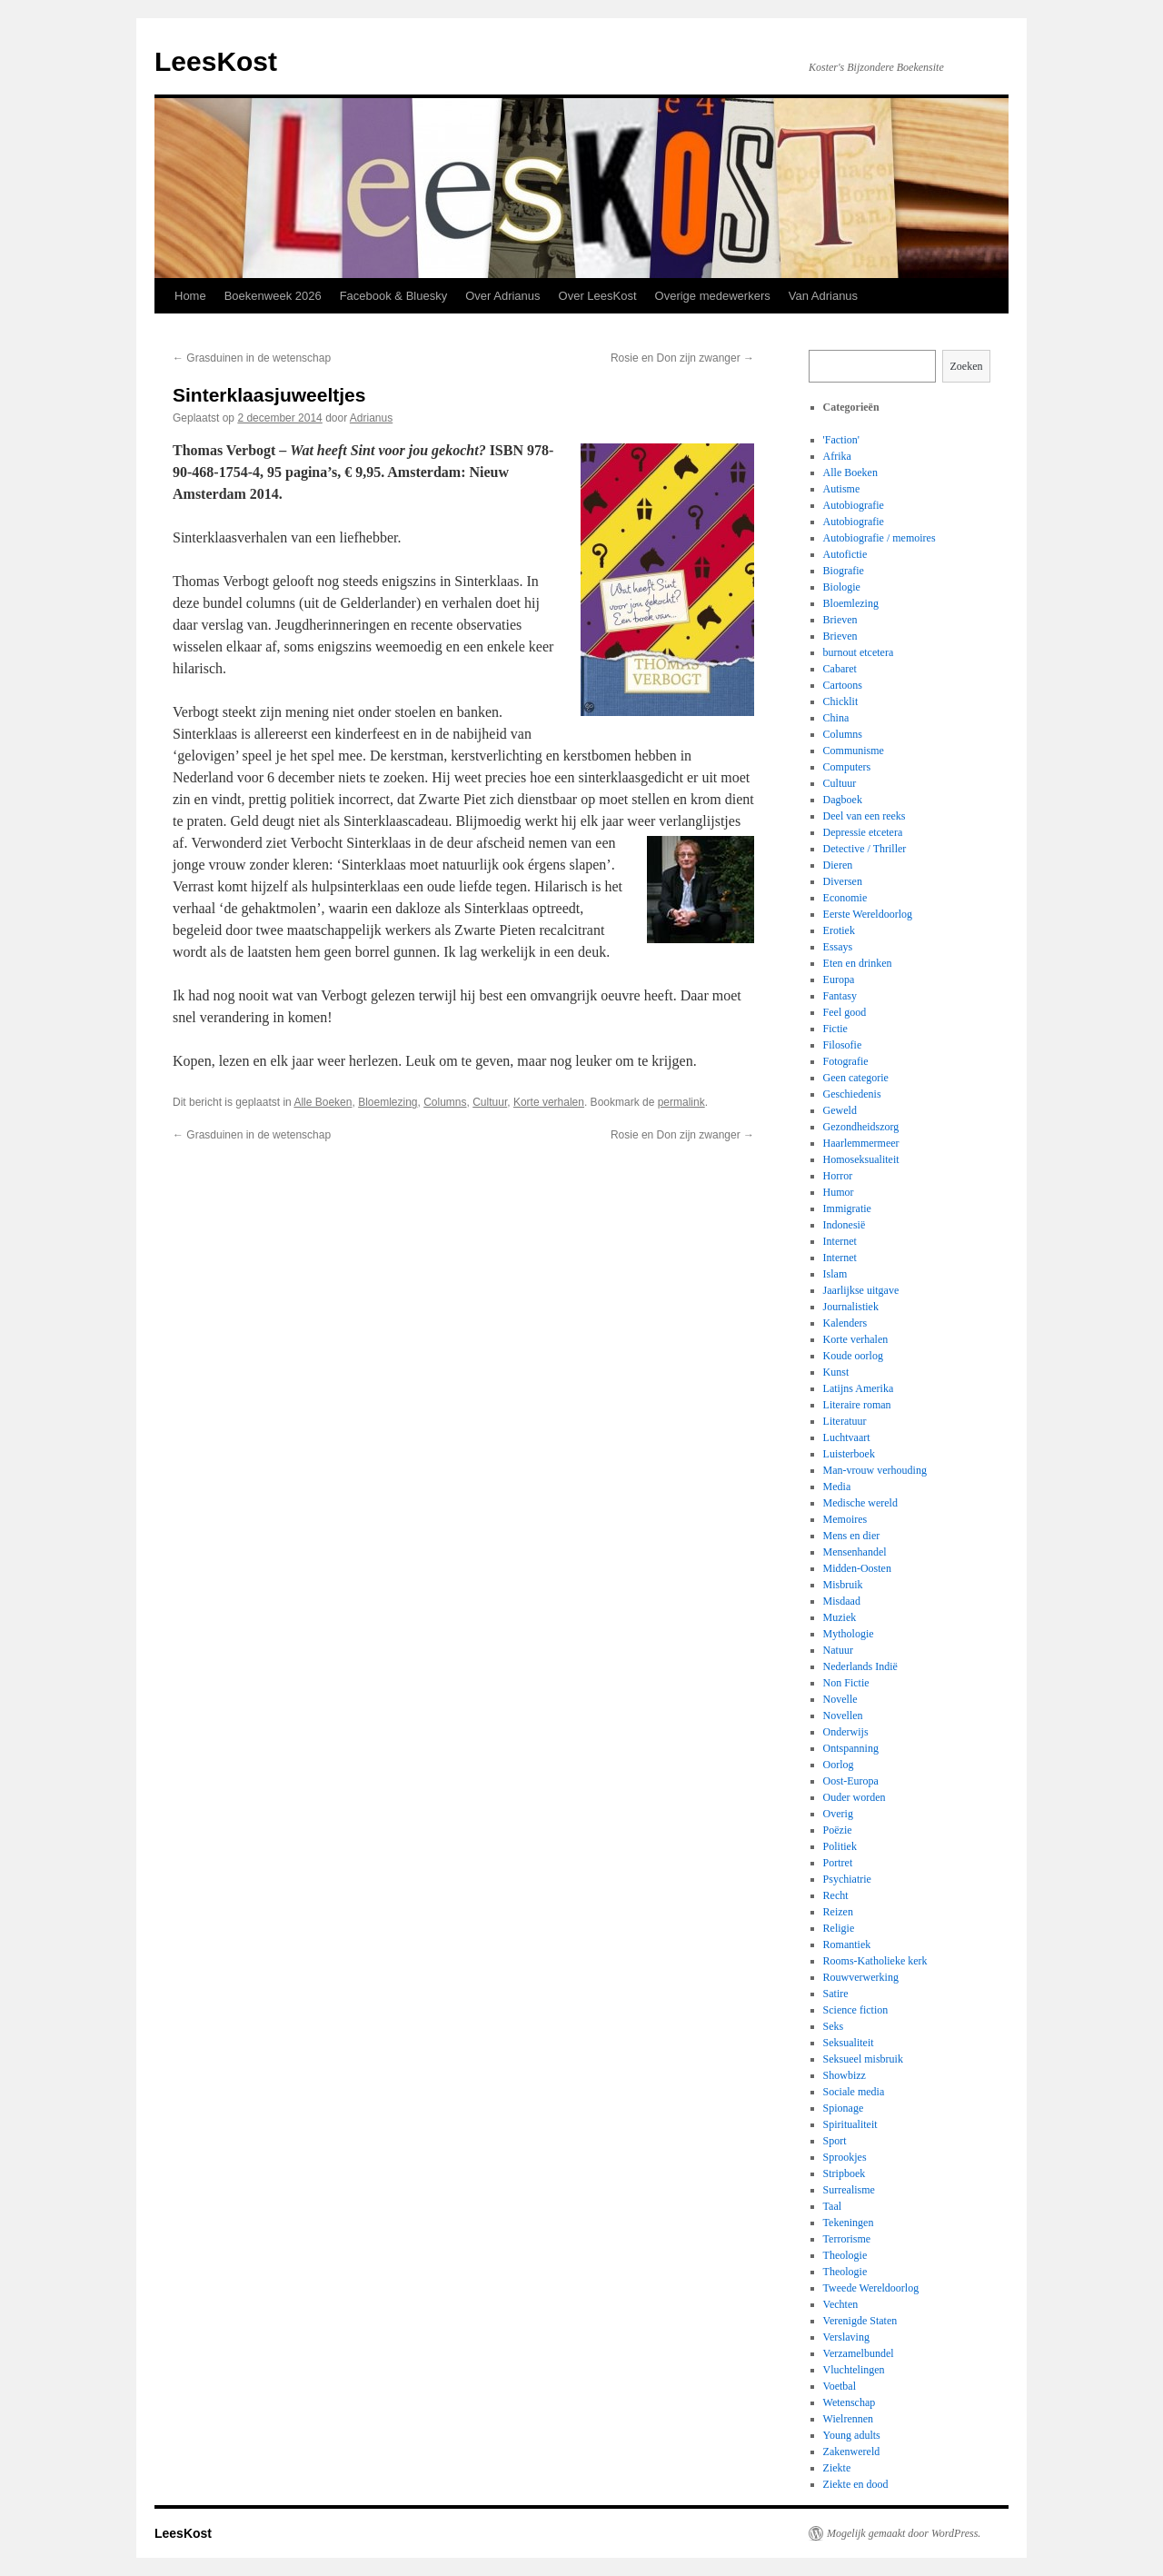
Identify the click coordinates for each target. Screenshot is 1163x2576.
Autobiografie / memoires (879, 538)
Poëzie (837, 1830)
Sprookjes (845, 2157)
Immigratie (847, 1208)
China (836, 717)
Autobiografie (853, 505)
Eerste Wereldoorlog (867, 914)
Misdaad (841, 1601)
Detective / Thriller (865, 848)
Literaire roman (857, 1404)
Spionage (843, 2108)
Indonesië (844, 1224)
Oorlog (838, 1764)
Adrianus (371, 418)
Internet (840, 1241)
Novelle (840, 1699)
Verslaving (846, 2337)
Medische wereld (860, 1503)
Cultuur (489, 1102)
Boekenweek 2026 (273, 296)
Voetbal (839, 2386)
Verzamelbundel (858, 2353)
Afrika (837, 456)
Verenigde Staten (860, 2320)
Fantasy (840, 996)
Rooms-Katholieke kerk (875, 1960)
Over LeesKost (598, 296)
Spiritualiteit (850, 2124)
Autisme (841, 488)
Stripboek (844, 2173)
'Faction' (841, 439)
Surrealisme (849, 2189)
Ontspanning (851, 1748)
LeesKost (215, 61)
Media (837, 1486)
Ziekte (837, 2468)
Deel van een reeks (864, 816)
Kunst (836, 1372)
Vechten (841, 2304)
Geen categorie (856, 1077)
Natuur (838, 1650)
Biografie (843, 570)
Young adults (851, 2435)
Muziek (840, 1617)
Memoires (845, 1519)
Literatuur (845, 1421)
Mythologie (848, 1633)
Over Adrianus (502, 296)
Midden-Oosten (857, 1568)
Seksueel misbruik (863, 2059)
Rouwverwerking (861, 1977)
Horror (838, 1175)
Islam (835, 1274)
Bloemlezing (387, 1102)
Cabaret (840, 668)
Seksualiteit (848, 2042)
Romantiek (847, 1944)
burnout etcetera (858, 652)
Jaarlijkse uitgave (861, 1290)
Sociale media (854, 2091)
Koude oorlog (853, 1355)
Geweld (840, 1110)
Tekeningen (848, 2222)
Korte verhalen (548, 1102)
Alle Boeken (322, 1102)
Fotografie (846, 1061)
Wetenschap (849, 2402)
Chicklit (841, 701)
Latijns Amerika (858, 1388)
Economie (845, 897)
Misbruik (843, 1584)
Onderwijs (846, 1732)
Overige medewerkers (712, 296)
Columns (444, 1102)
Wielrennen (848, 2418)
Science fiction (856, 2010)
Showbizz (844, 2075)
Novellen (843, 1715)
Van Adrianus (823, 296)
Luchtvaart (846, 1437)
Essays (838, 946)
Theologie (845, 2255)
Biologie (841, 587)
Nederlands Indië (860, 1666)
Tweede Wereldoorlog (871, 2288)
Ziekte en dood (856, 2484)
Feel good (845, 1012)
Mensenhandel (855, 1552)
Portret (838, 1862)
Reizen (838, 1911)
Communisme (853, 750)
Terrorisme (846, 2239)
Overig (838, 1813)
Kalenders (845, 1323)
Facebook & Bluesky (394, 296)
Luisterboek (849, 1453)
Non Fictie (846, 1682)
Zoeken (966, 366)
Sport (835, 2140)
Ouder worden (854, 1797)
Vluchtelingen (854, 2369)
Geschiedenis (852, 1094)
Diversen (842, 881)
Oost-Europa (851, 1781)
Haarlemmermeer (861, 1143)
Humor (838, 1192)
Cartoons (842, 685)
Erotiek (839, 930)
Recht (836, 1895)
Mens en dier (851, 1535)
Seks (833, 2026)
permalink (681, 1102)
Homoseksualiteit (861, 1159)
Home (190, 296)
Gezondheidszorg (861, 1126)
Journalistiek (851, 1306)
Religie (839, 1928)
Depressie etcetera (863, 832)
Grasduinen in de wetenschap (252, 358)
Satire (836, 1993)
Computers (847, 767)
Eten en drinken (857, 963)
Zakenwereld (851, 2451)
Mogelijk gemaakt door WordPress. (903, 2533)
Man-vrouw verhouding (875, 1470)
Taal (832, 2206)
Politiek (840, 1846)
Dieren (838, 865)
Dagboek (842, 799)
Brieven (840, 619)
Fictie (835, 1028)
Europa (839, 979)
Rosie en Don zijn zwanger (682, 358)
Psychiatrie (847, 1879)
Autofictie (845, 554)
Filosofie (842, 1045)
